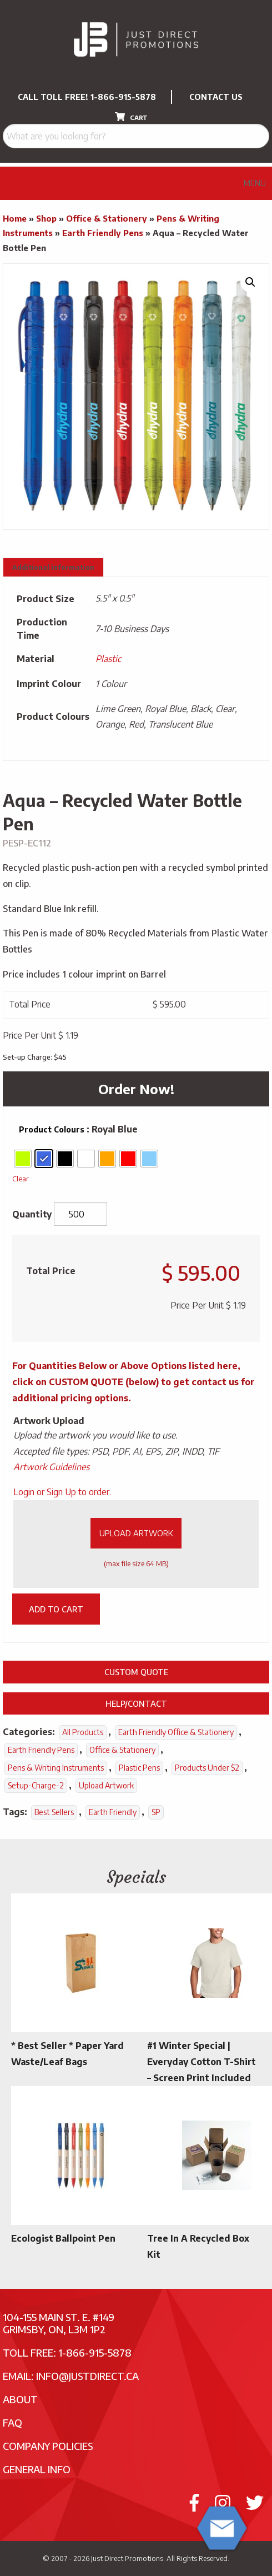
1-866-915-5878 (123, 97)
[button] (250, 282)
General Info (36, 2469)
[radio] (22, 1158)
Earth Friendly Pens (102, 233)
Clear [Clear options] (20, 1178)
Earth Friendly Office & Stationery (176, 1732)
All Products (82, 1732)
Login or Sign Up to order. (62, 1491)
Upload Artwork (136, 1533)
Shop (46, 218)
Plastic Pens (139, 1767)
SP (156, 1812)
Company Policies (48, 2445)
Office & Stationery (106, 218)
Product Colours (51, 1129)
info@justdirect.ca (87, 2375)
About (20, 2399)
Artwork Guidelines (51, 1466)
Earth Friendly (113, 1812)
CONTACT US (216, 97)
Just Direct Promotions (127, 2558)
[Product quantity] (80, 1214)
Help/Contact (136, 1703)
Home (15, 218)
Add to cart (56, 1609)
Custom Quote (136, 1672)
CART (131, 116)
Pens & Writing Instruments (56, 1767)
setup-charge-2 (36, 1785)
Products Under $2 (207, 1767)
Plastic (108, 658)
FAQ (12, 2422)
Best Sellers (54, 1812)
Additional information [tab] (53, 567)
